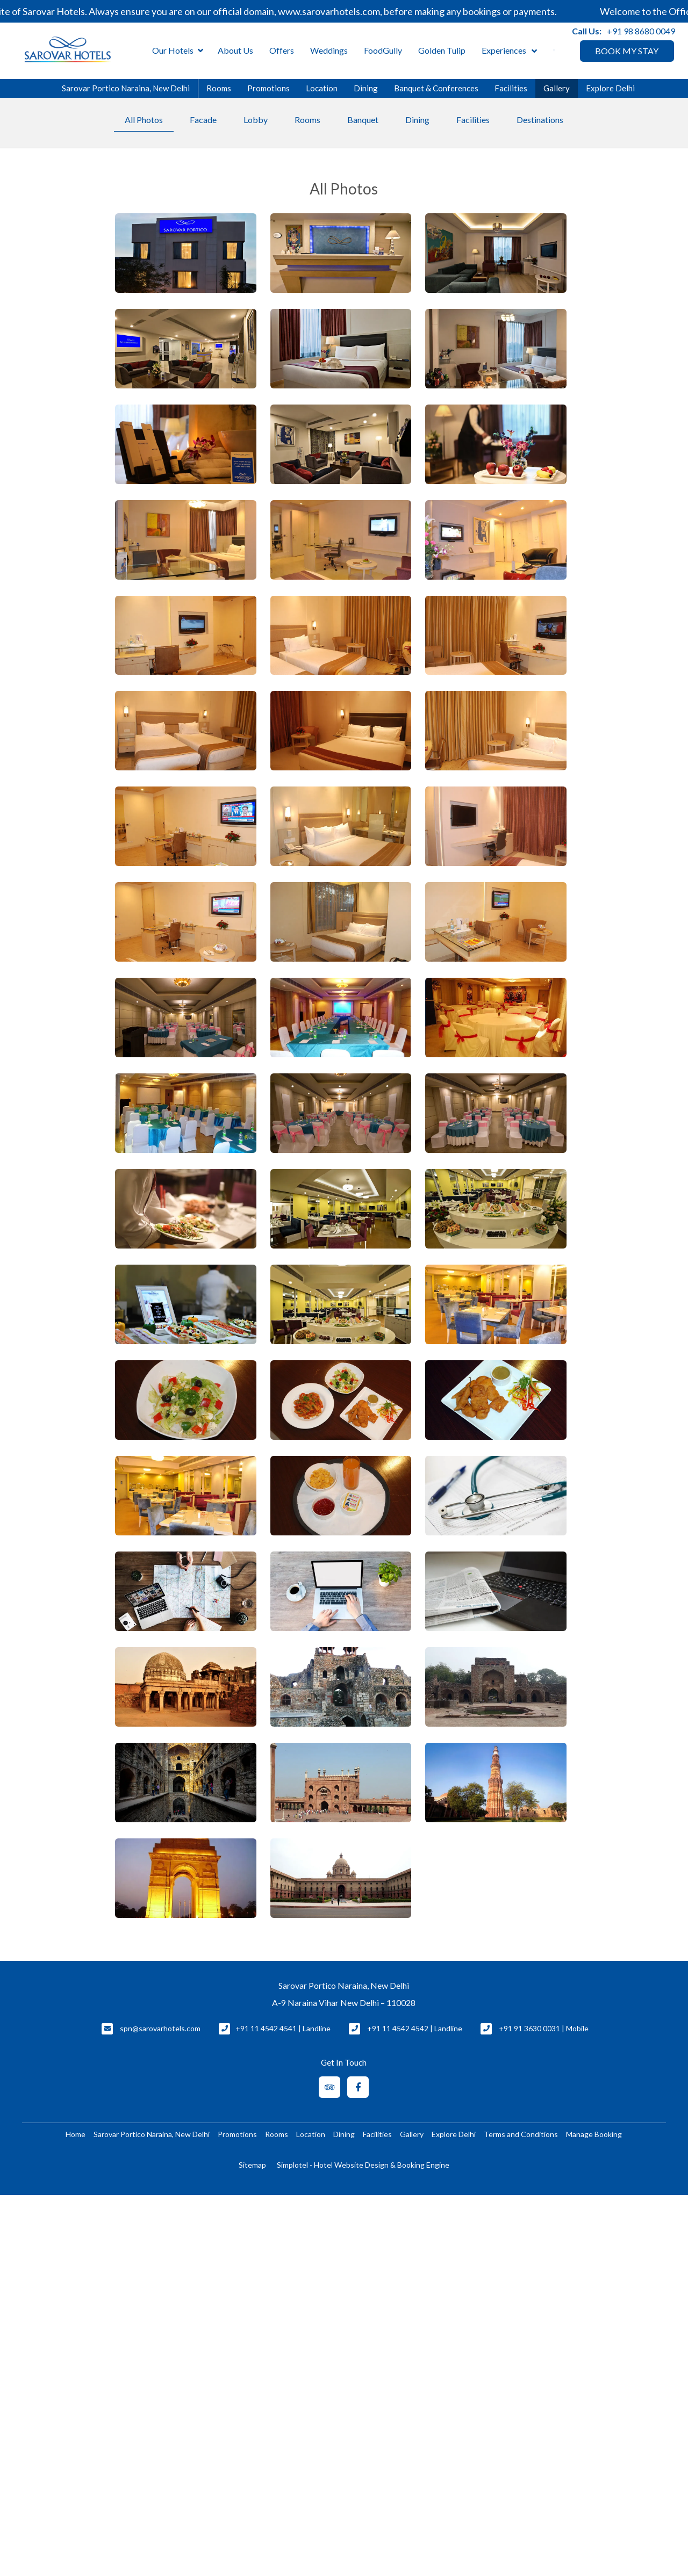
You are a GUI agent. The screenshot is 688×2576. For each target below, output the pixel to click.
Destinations (540, 119)
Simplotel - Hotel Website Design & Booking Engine (363, 2164)
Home (75, 2134)
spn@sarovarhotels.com (160, 2028)
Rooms (218, 88)
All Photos (144, 119)
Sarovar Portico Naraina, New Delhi (126, 88)
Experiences (504, 50)
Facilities (510, 88)
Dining (366, 88)
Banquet (362, 119)
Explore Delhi (610, 88)
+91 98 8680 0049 (641, 31)
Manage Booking (594, 2134)
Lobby (255, 119)
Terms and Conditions (521, 2134)
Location (322, 88)
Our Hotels (177, 51)
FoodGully (383, 50)
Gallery (556, 88)
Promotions (268, 88)
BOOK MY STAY (626, 51)
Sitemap (252, 2164)
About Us (235, 50)
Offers (281, 50)
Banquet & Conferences (436, 88)
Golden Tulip (441, 50)
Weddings (329, 50)
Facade (203, 119)
